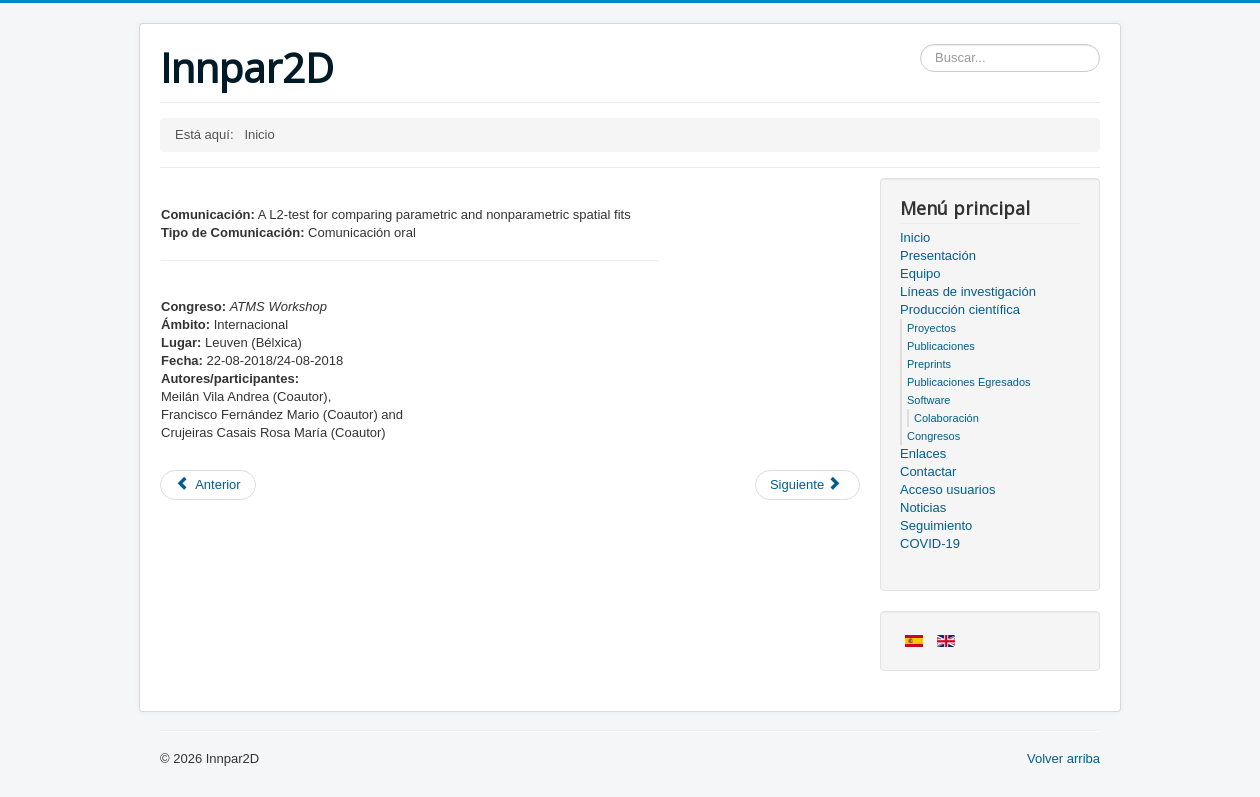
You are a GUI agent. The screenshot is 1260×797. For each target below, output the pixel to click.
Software (928, 400)
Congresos (933, 436)
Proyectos (931, 328)
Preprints (929, 364)
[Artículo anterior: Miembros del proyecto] (208, 485)
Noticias (923, 507)
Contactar (928, 471)
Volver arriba (1063, 758)
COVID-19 (930, 543)
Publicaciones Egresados (969, 382)
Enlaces (923, 453)
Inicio (915, 237)
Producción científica (960, 309)
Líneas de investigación (968, 291)
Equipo (920, 273)
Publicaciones (941, 346)
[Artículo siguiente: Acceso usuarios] (807, 485)
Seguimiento (936, 525)
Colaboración (946, 418)
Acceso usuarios (947, 489)
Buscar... (920, 44)
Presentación (938, 255)
